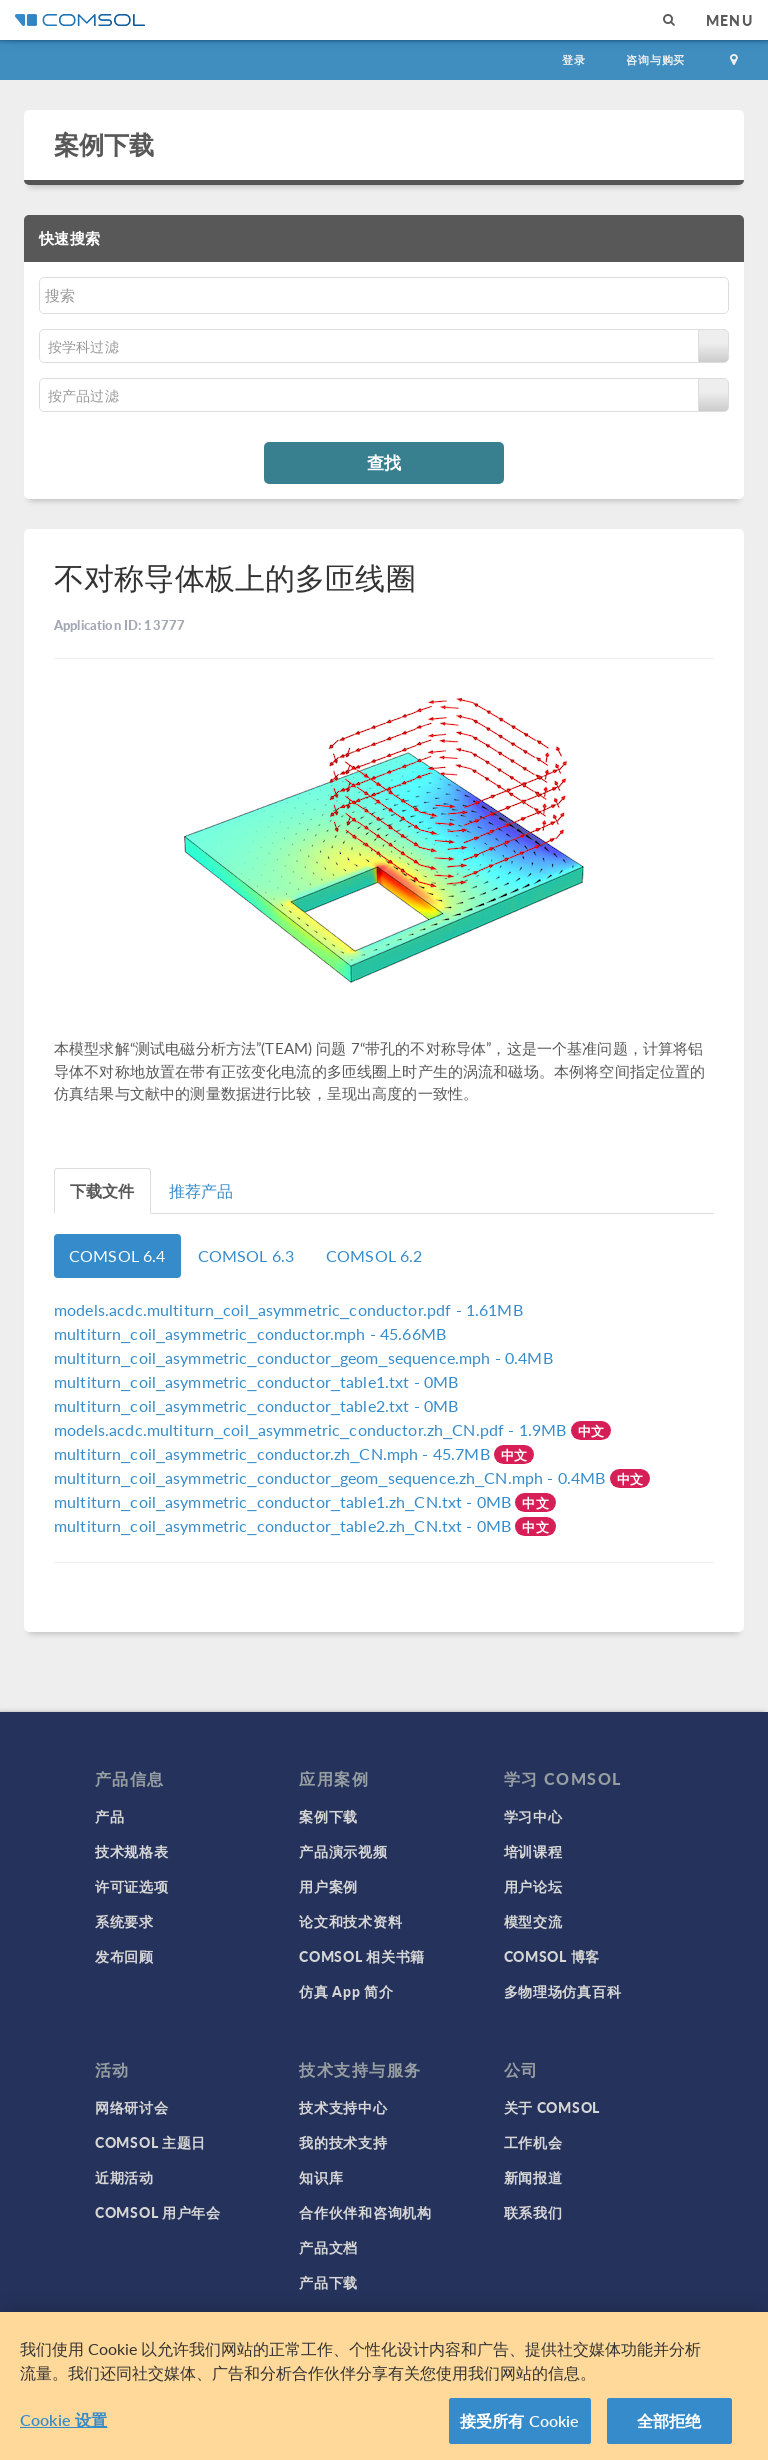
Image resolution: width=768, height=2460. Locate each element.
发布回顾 (124, 1956)
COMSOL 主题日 (150, 2142)
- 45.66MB (250, 1333)
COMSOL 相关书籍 (362, 1956)
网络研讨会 (132, 2107)
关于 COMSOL (552, 2107)
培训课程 (533, 1851)
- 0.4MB (303, 1357)
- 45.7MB (274, 1453)
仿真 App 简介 (346, 1991)
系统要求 (124, 1921)
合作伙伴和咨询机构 (365, 2212)
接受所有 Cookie (520, 2428)
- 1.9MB (312, 1429)
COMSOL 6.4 (117, 1255)
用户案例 (328, 1886)
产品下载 (328, 2282)
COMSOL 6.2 (374, 1255)
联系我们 (533, 2212)
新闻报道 (533, 2177)
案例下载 (104, 144)
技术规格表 (132, 1851)
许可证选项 (132, 1886)
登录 (574, 59)
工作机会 (533, 2142)
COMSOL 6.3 (246, 1255)
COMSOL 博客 (552, 1956)
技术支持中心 (343, 2107)
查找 (384, 462)
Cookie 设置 (63, 2427)
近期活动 (124, 2177)
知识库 (321, 2177)
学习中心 (533, 1816)
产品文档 (328, 2247)
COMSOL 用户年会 (158, 2212)
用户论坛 (533, 1886)
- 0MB (256, 1381)
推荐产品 (201, 1190)
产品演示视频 (343, 1851)
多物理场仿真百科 (563, 1991)
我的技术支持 (343, 2142)
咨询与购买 (655, 59)
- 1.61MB (288, 1309)
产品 (109, 1816)
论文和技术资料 (350, 1921)
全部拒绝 (669, 2428)
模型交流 (533, 1921)
